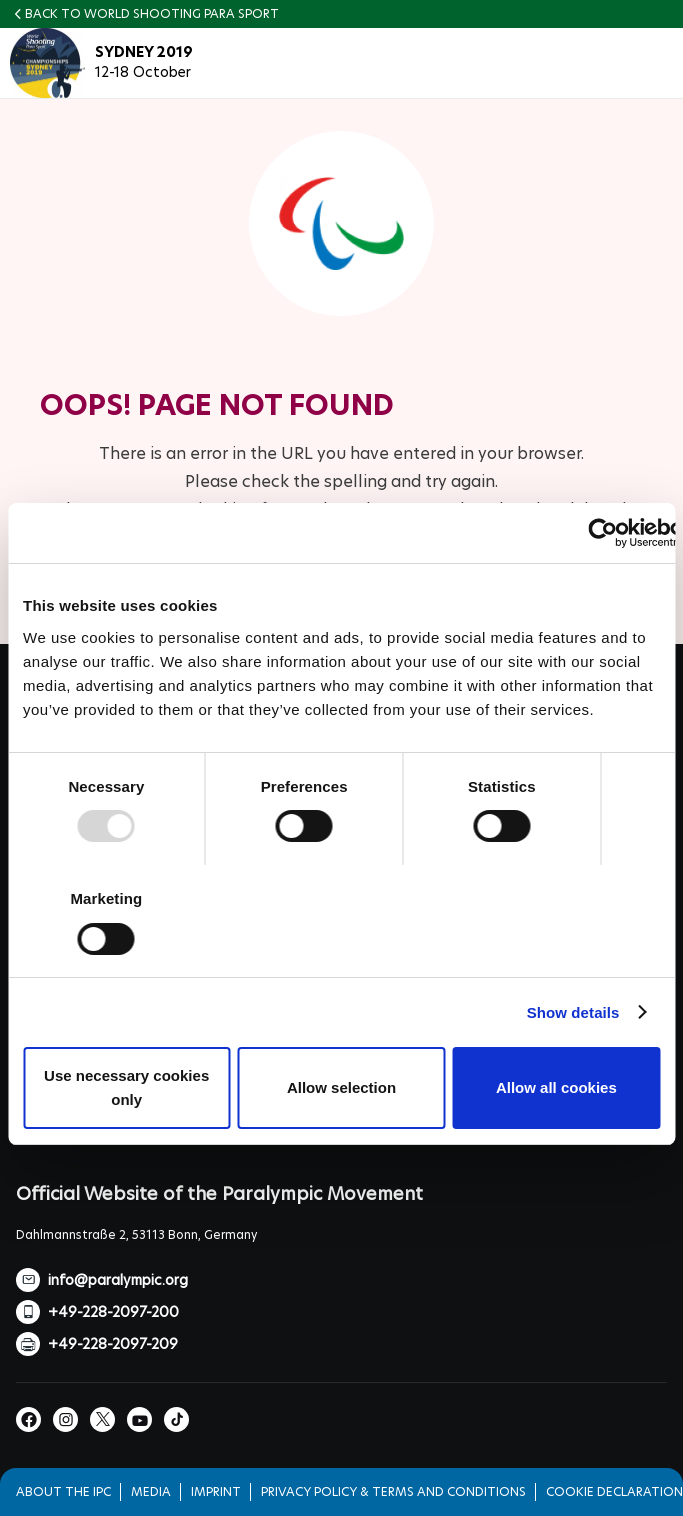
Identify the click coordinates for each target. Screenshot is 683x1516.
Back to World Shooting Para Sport (152, 13)
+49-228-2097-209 (113, 1344)
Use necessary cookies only (126, 1087)
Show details (573, 1012)
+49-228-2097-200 (113, 1312)
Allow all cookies (556, 1087)
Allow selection (341, 1087)
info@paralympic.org (118, 1280)
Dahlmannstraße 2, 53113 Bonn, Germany (136, 1234)
